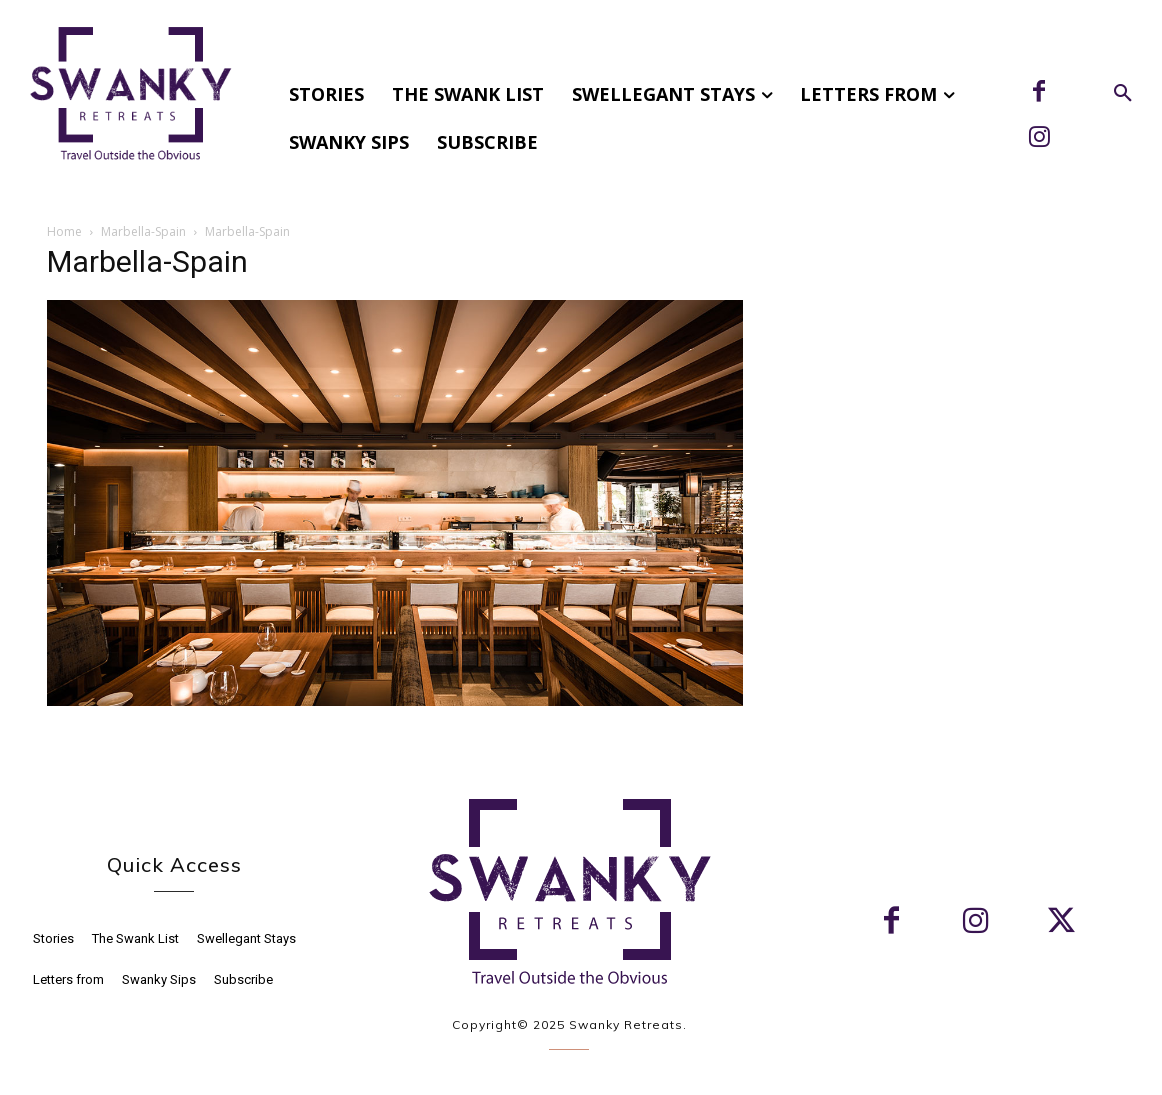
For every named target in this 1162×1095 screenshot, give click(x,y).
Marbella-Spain (143, 231)
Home (64, 231)
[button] (1123, 94)
